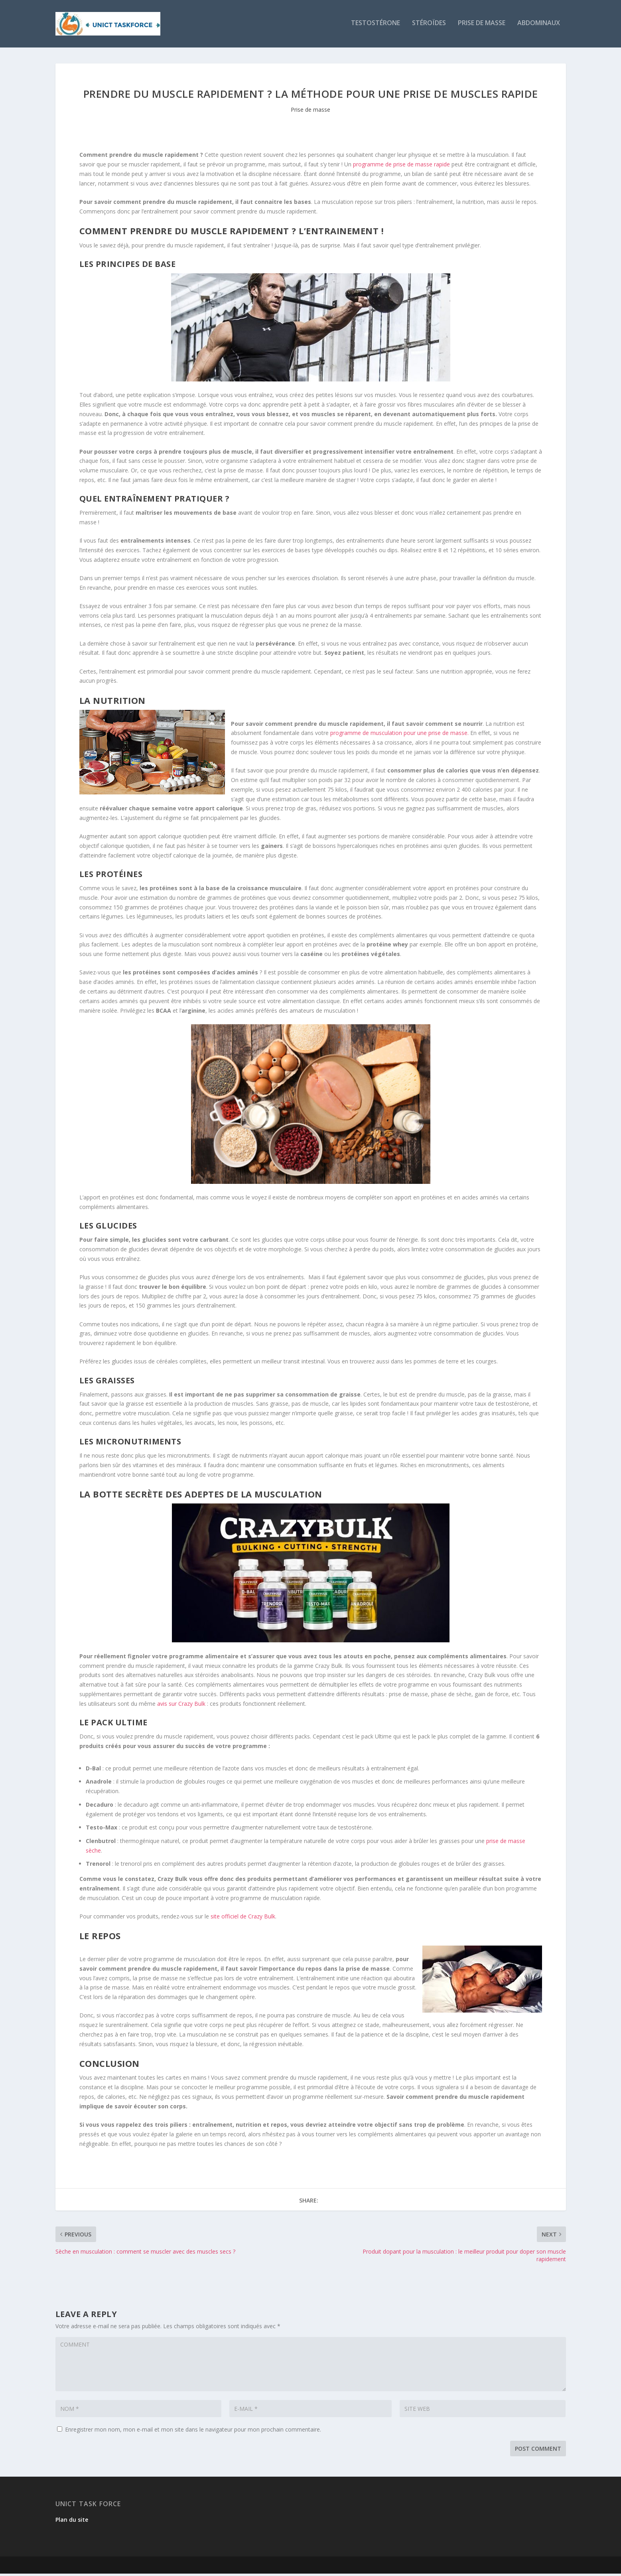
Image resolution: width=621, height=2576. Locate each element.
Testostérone (375, 25)
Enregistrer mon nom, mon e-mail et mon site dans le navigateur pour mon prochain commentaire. (193, 2431)
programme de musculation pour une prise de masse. (399, 735)
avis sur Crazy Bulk (181, 1705)
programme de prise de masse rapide (401, 166)
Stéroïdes (429, 25)
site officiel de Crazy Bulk (242, 1918)
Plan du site (71, 2521)
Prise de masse (481, 25)
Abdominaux (538, 25)
